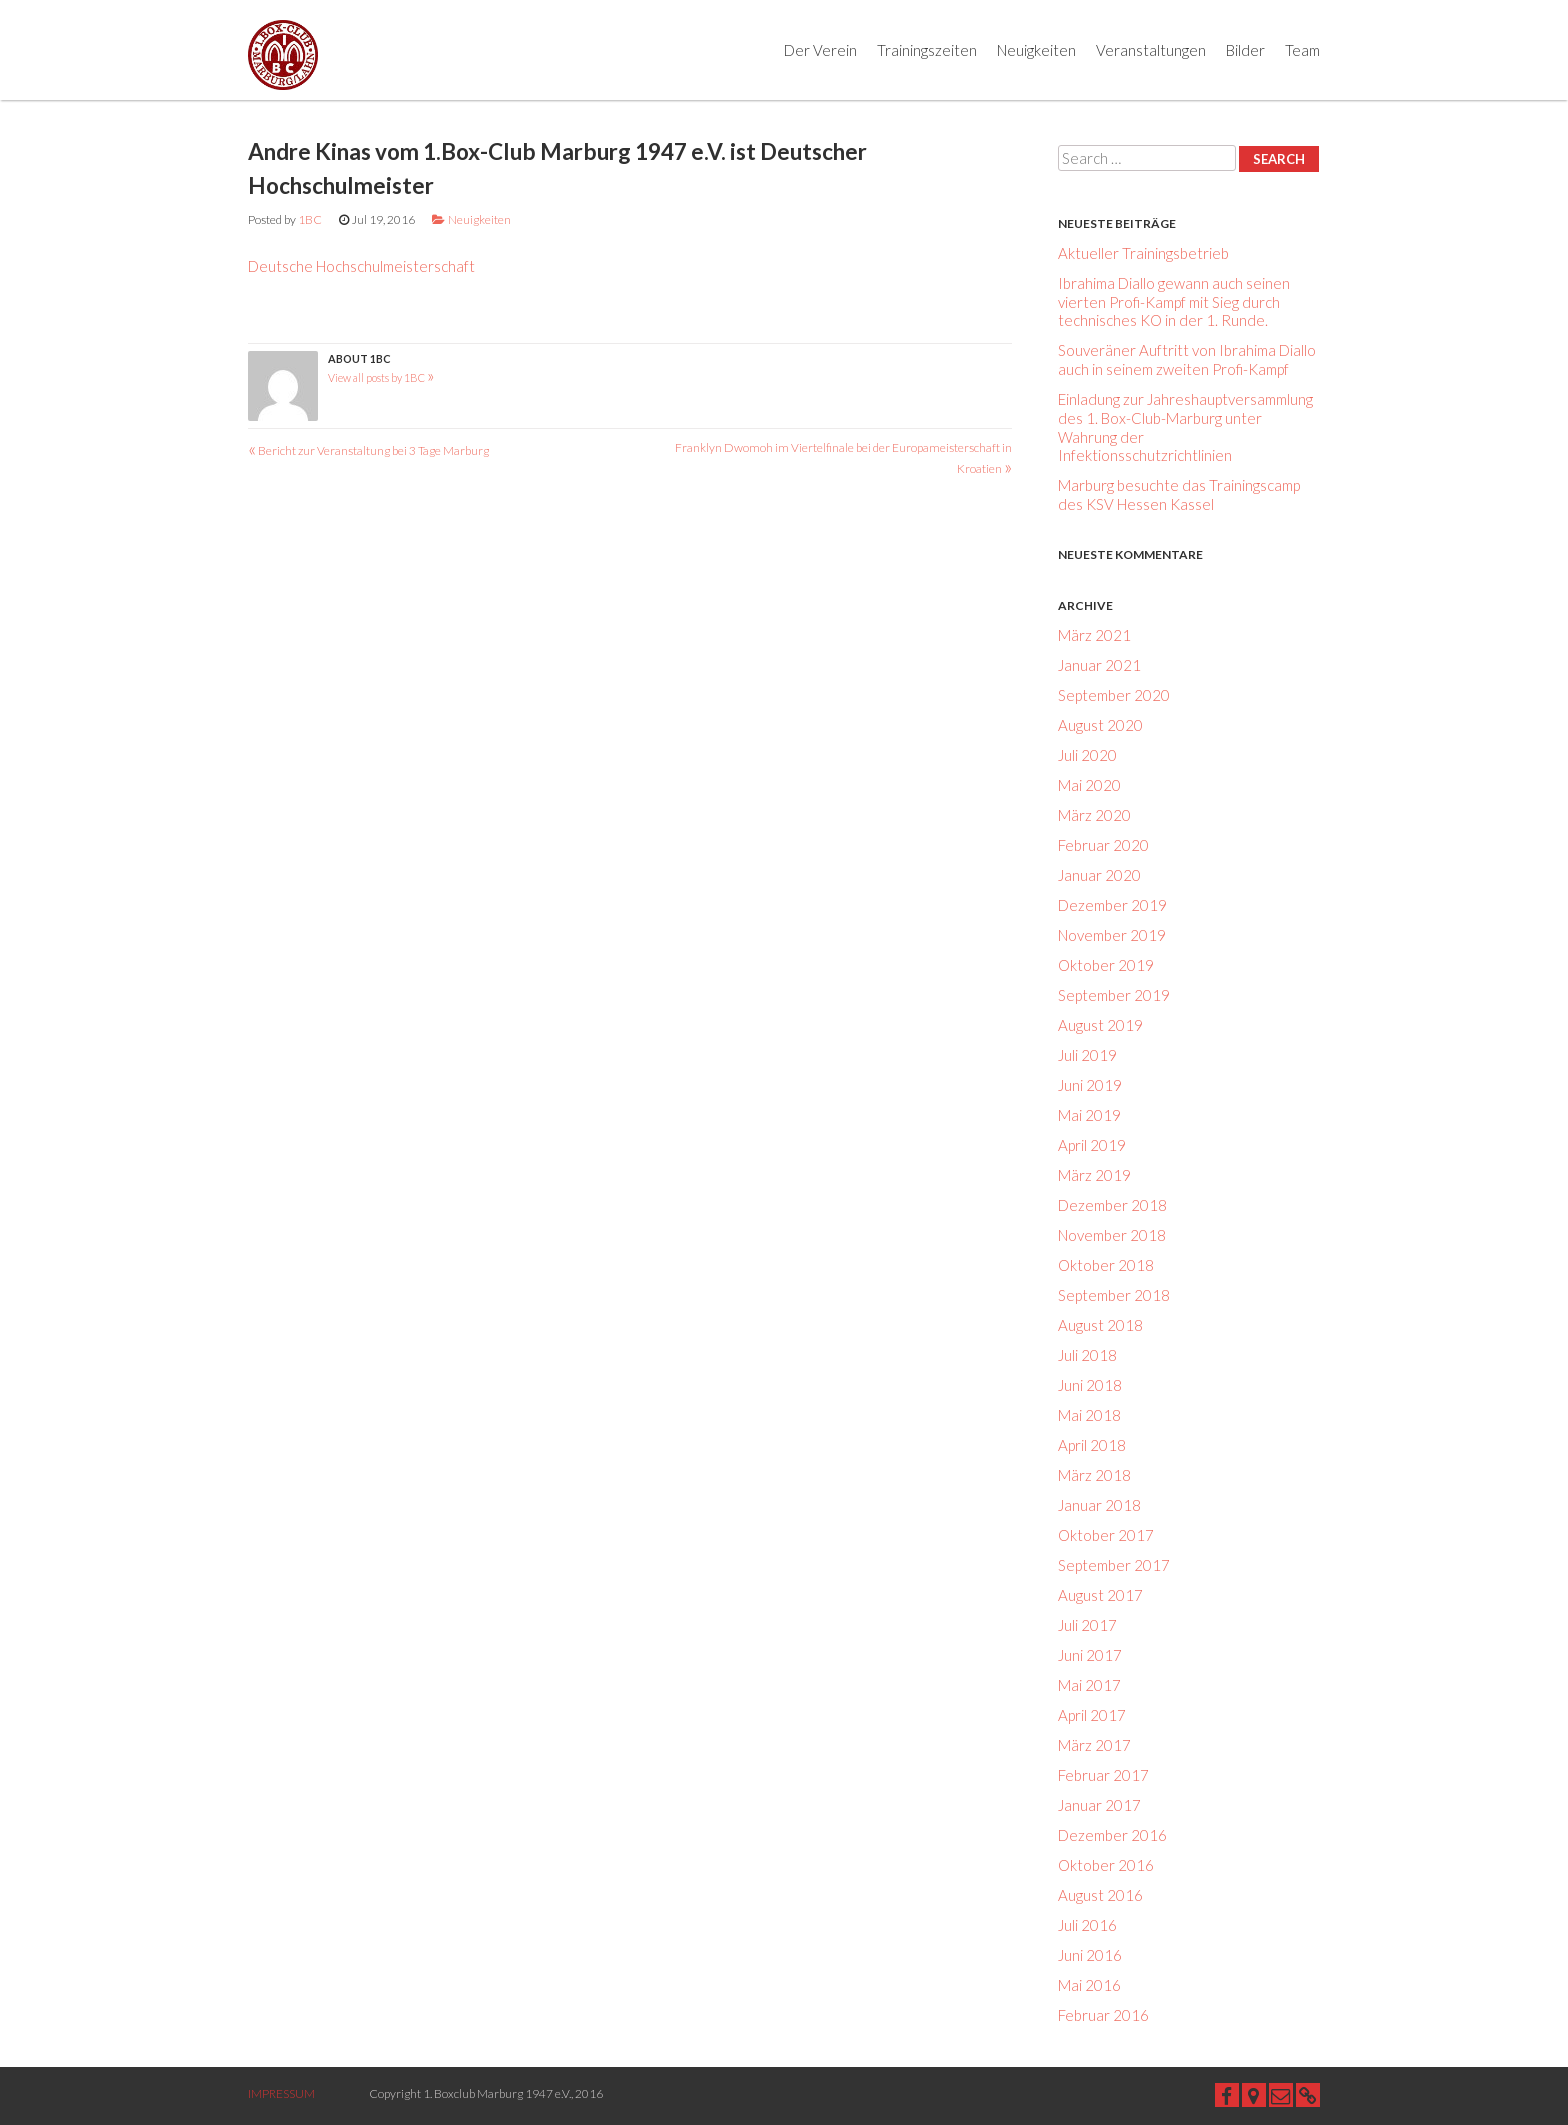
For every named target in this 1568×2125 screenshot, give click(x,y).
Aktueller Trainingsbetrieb (1143, 253)
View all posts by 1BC (381, 377)
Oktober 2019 (1106, 965)
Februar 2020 (1103, 845)
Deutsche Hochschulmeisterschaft (361, 266)
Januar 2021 (1099, 665)
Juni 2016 (1090, 1955)
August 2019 (1100, 1025)
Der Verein (820, 50)
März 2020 (1094, 815)
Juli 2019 (1087, 1055)
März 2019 (1094, 1175)
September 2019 (1114, 995)
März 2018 (1094, 1475)
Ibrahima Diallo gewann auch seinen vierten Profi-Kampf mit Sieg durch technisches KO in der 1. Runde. (1174, 302)
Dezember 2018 (1112, 1205)
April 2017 (1092, 1715)
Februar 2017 (1103, 1775)
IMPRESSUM (281, 2093)
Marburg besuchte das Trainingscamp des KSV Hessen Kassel (1179, 494)
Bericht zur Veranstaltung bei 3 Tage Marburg (368, 450)
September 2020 (1114, 695)
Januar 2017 (1099, 1805)
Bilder (1245, 50)
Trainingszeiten (927, 50)
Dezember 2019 (1112, 905)
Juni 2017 (1090, 1655)
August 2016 (1100, 1895)
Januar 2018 (1099, 1505)
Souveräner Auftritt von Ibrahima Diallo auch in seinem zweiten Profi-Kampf (1187, 359)
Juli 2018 (1087, 1355)
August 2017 (1100, 1595)
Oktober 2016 (1106, 1865)
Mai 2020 (1089, 785)
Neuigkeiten (1036, 50)
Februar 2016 (1103, 2015)
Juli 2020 (1087, 755)
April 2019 (1092, 1145)
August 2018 (1100, 1325)
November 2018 (1112, 1235)
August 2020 (1100, 725)
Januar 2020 (1099, 875)
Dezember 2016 (1112, 1835)
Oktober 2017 (1106, 1535)
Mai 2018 (1089, 1415)
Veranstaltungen (1151, 50)
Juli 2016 (1087, 1925)
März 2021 (1094, 635)
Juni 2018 (1090, 1385)
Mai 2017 (1089, 1685)
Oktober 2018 (1106, 1265)
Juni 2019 (1090, 1085)
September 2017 (1114, 1565)
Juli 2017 (1087, 1625)
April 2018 (1092, 1445)
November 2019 (1112, 935)
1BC (310, 219)
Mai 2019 (1089, 1115)
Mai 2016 (1089, 1985)
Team (1302, 50)
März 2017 (1094, 1745)
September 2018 (1114, 1295)
